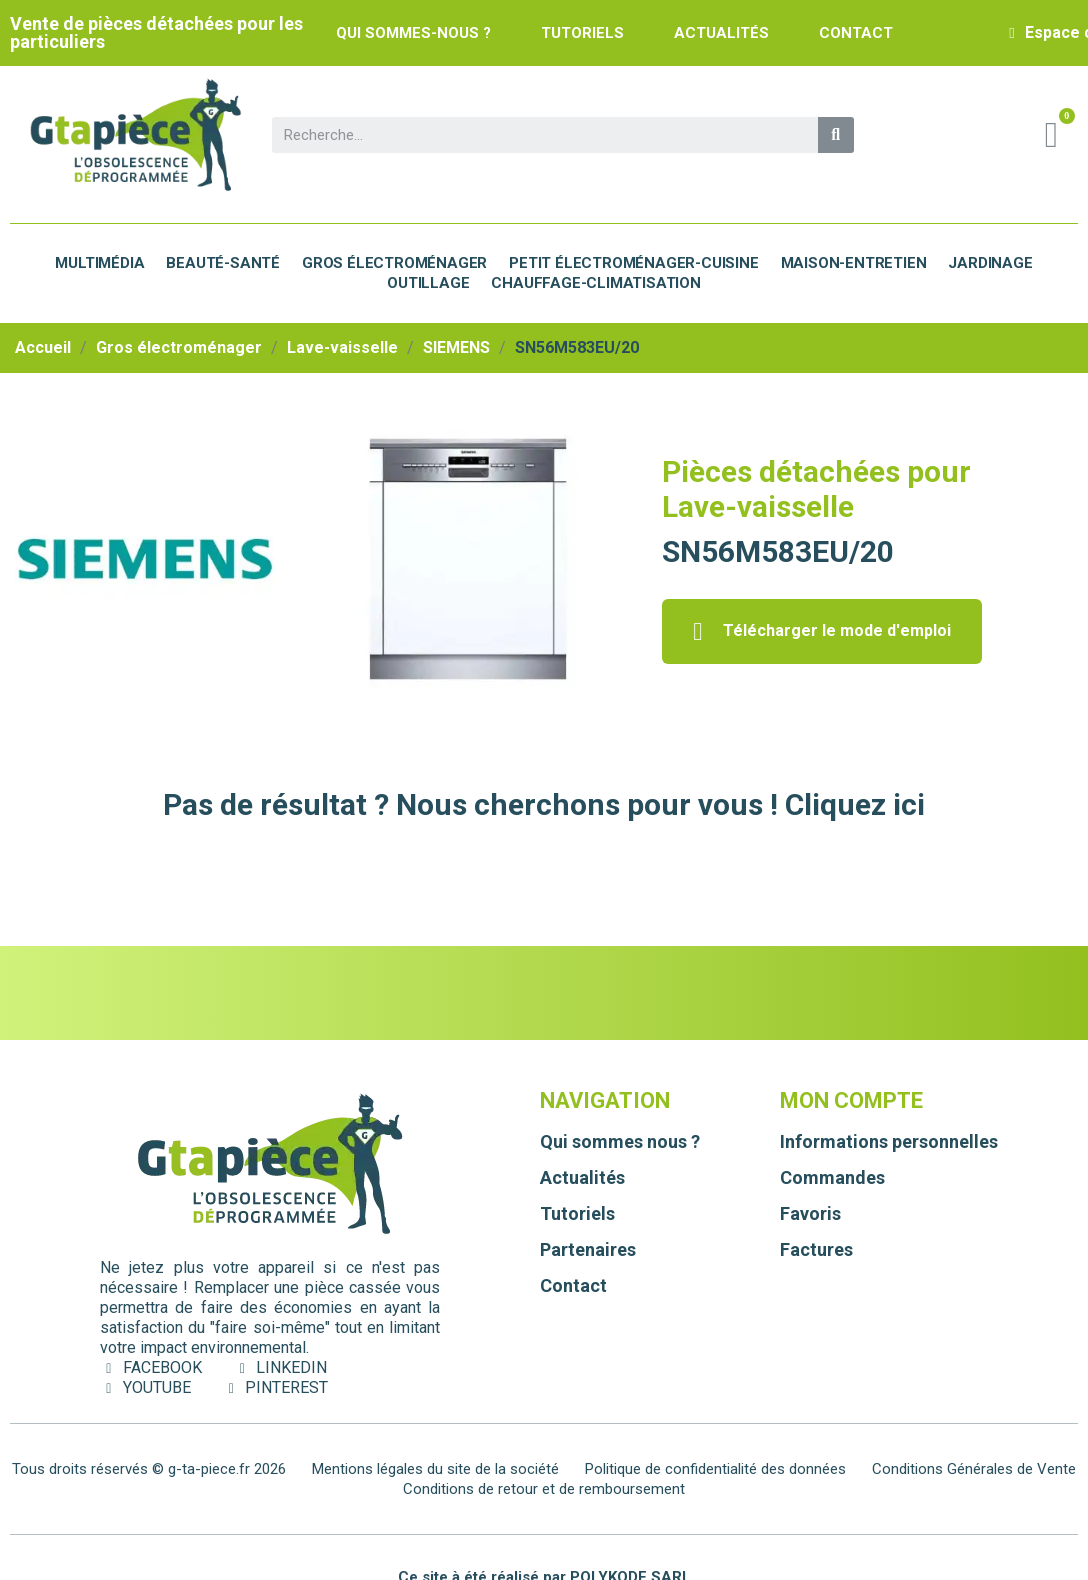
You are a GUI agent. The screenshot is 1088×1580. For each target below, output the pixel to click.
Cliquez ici (855, 804)
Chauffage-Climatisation (595, 283)
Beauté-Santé (223, 263)
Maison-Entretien (854, 263)
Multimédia (99, 263)
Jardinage (990, 263)
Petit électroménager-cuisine (633, 263)
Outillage (428, 283)
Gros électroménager (394, 263)
